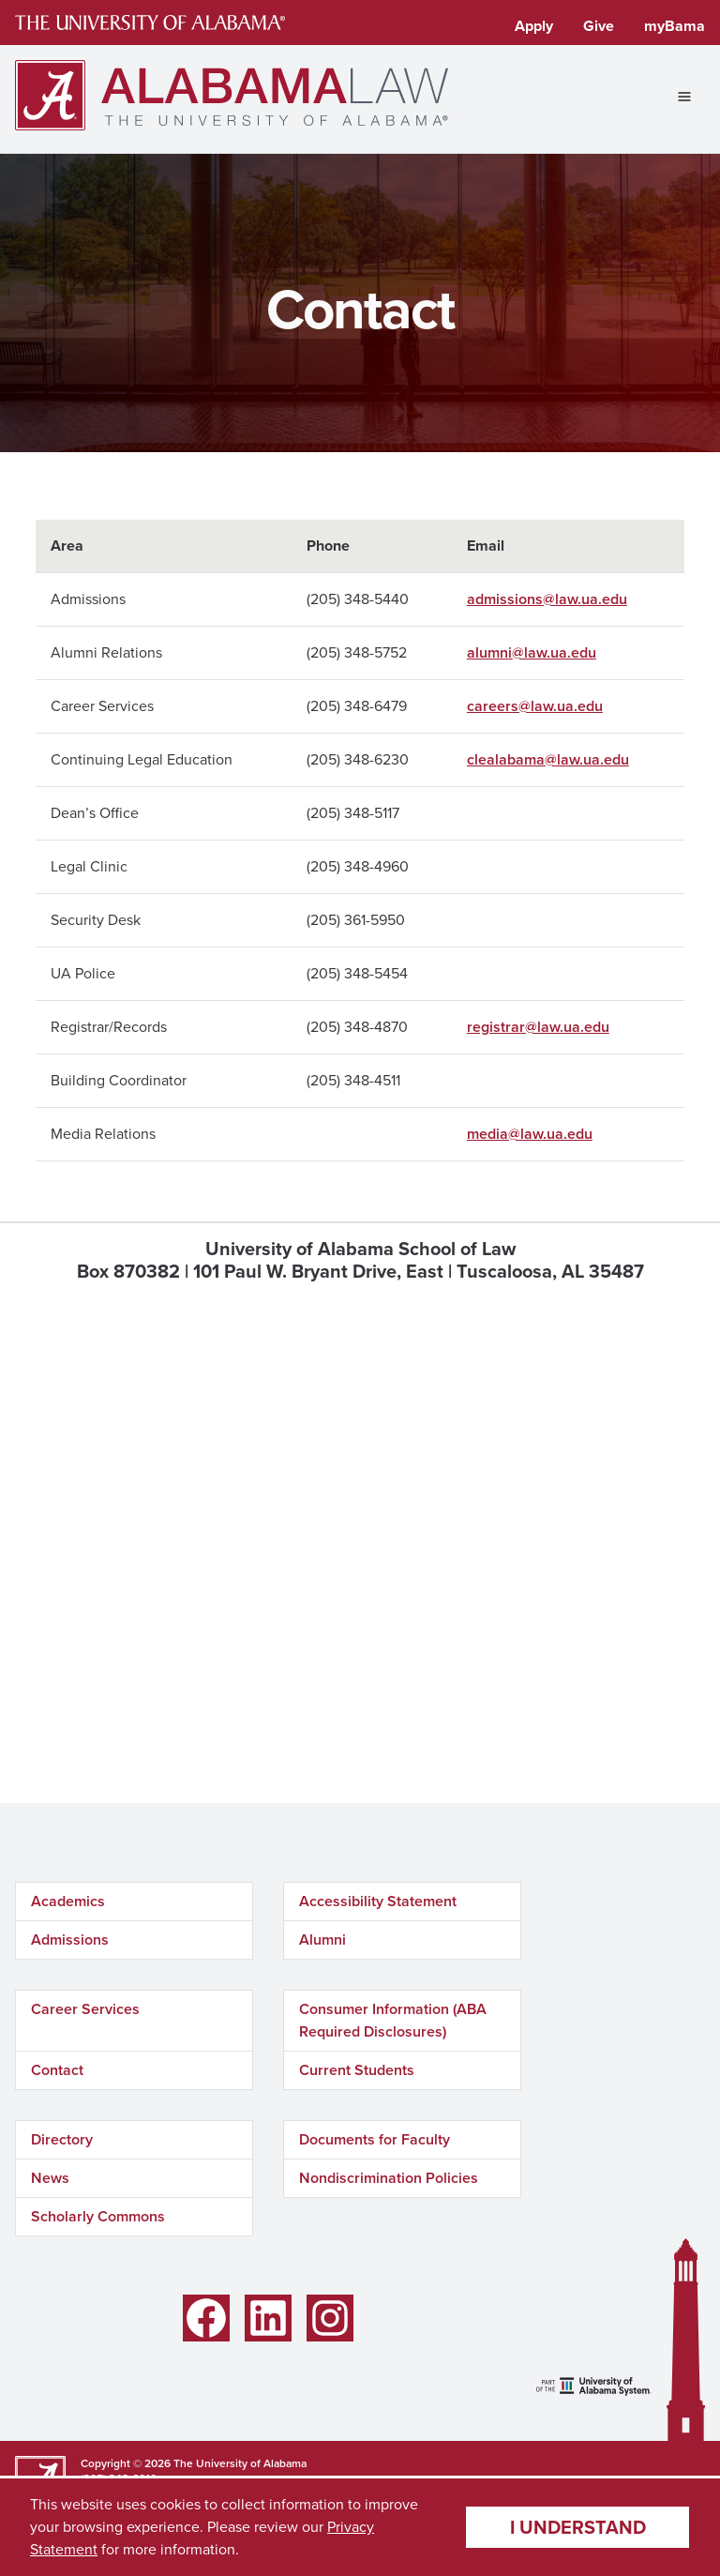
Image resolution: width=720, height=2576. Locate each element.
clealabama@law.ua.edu (548, 759)
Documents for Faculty (374, 2139)
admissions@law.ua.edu (547, 599)
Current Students (356, 2070)
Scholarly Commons (98, 2216)
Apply (534, 26)
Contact (57, 2070)
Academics (68, 1901)
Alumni (322, 1939)
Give (598, 26)
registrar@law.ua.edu (538, 1027)
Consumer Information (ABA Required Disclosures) (393, 2020)
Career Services (85, 2009)
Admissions (70, 1939)
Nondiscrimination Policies (388, 2178)
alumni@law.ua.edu (531, 652)
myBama (674, 26)
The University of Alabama (240, 2463)
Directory (62, 2139)
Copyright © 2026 (126, 2463)
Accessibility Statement (378, 1901)
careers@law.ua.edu (535, 706)
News (50, 2178)
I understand (578, 2527)
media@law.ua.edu (529, 1133)
